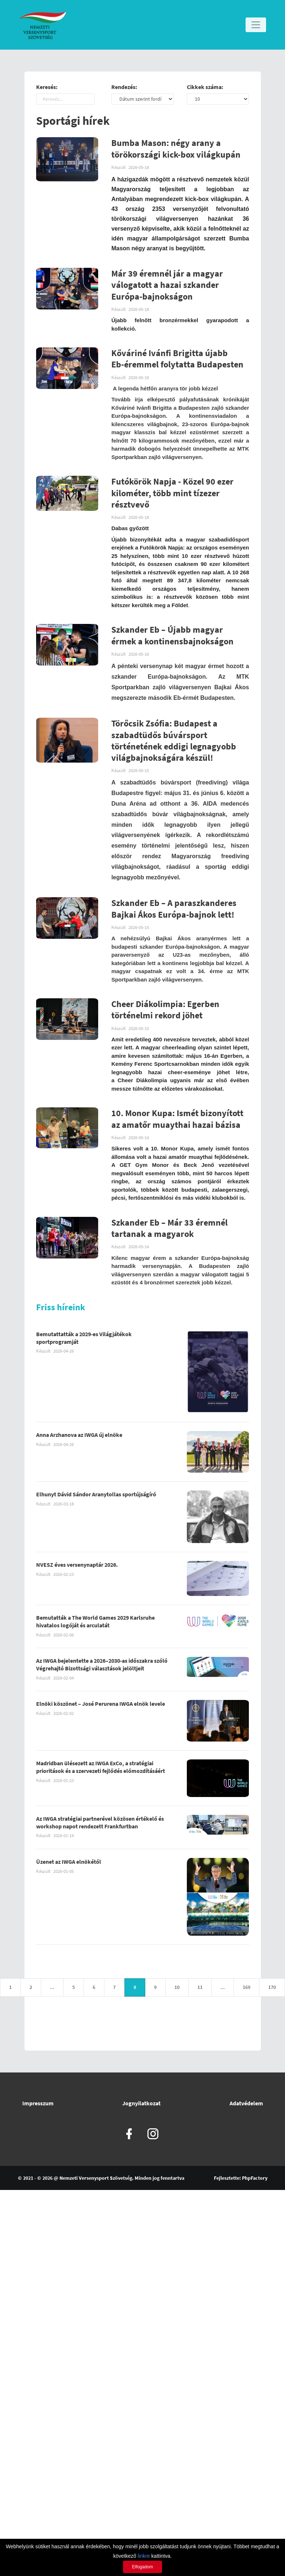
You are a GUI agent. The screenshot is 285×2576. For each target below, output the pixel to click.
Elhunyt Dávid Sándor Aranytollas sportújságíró (96, 1494)
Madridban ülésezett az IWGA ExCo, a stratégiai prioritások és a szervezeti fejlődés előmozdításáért (100, 1767)
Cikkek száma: (205, 87)
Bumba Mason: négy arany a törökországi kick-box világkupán (175, 149)
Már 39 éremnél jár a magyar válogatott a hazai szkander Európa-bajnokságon (167, 285)
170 (272, 1987)
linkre (144, 2556)
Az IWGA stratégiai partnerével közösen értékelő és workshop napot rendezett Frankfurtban (100, 1822)
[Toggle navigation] (256, 25)
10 (177, 1987)
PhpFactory (254, 2178)
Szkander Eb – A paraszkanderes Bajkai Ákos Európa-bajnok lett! (173, 909)
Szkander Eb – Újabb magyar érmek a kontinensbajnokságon (172, 635)
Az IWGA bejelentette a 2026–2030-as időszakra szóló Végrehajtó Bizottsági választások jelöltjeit (101, 1664)
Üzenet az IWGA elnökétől (68, 1861)
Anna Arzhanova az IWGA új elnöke (79, 1435)
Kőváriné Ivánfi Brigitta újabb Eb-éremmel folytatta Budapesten (177, 359)
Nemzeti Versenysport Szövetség (95, 2178)
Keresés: (47, 87)
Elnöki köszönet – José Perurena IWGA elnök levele (100, 1704)
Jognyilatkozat (141, 2103)
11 (200, 1987)
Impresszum (38, 2103)
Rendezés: (124, 87)
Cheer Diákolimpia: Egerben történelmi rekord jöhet (165, 1010)
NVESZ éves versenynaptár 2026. (77, 1565)
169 (246, 1987)
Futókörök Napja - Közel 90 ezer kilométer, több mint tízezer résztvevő (172, 493)
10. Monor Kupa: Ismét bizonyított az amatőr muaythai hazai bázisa (177, 1119)
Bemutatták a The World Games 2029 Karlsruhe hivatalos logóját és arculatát (95, 1621)
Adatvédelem (246, 2103)
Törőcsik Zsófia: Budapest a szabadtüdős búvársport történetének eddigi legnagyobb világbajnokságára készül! (173, 741)
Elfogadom (142, 2566)
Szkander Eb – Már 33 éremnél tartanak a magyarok (169, 1228)
